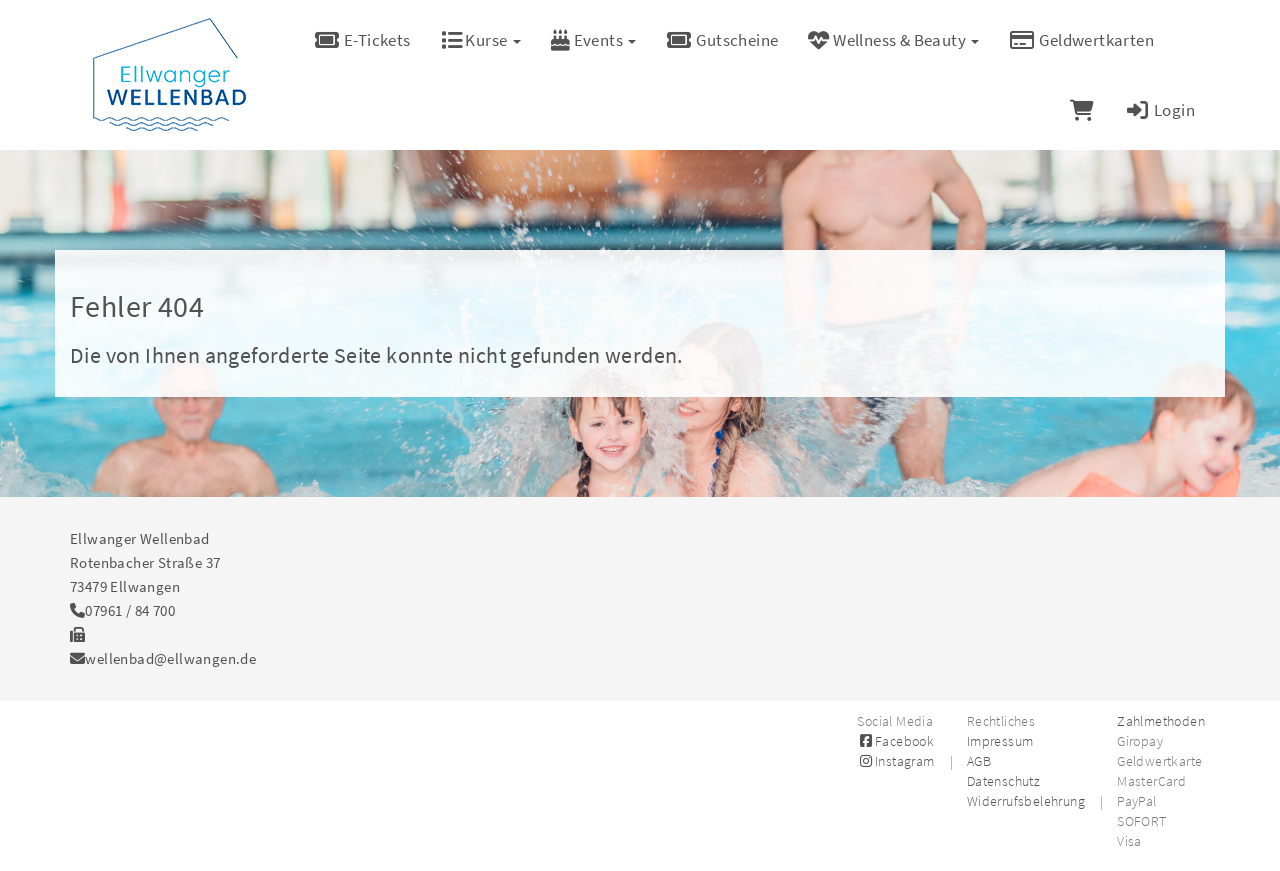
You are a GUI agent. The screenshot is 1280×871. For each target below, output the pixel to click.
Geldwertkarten (1081, 40)
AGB (979, 761)
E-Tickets (362, 40)
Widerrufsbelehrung (1026, 801)
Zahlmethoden (1161, 721)
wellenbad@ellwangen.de (170, 658)
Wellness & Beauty (893, 40)
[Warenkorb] (1082, 110)
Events (594, 40)
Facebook (895, 741)
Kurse (481, 40)
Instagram (895, 761)
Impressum (1000, 741)
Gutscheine (722, 40)
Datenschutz (1003, 781)
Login (1159, 110)
